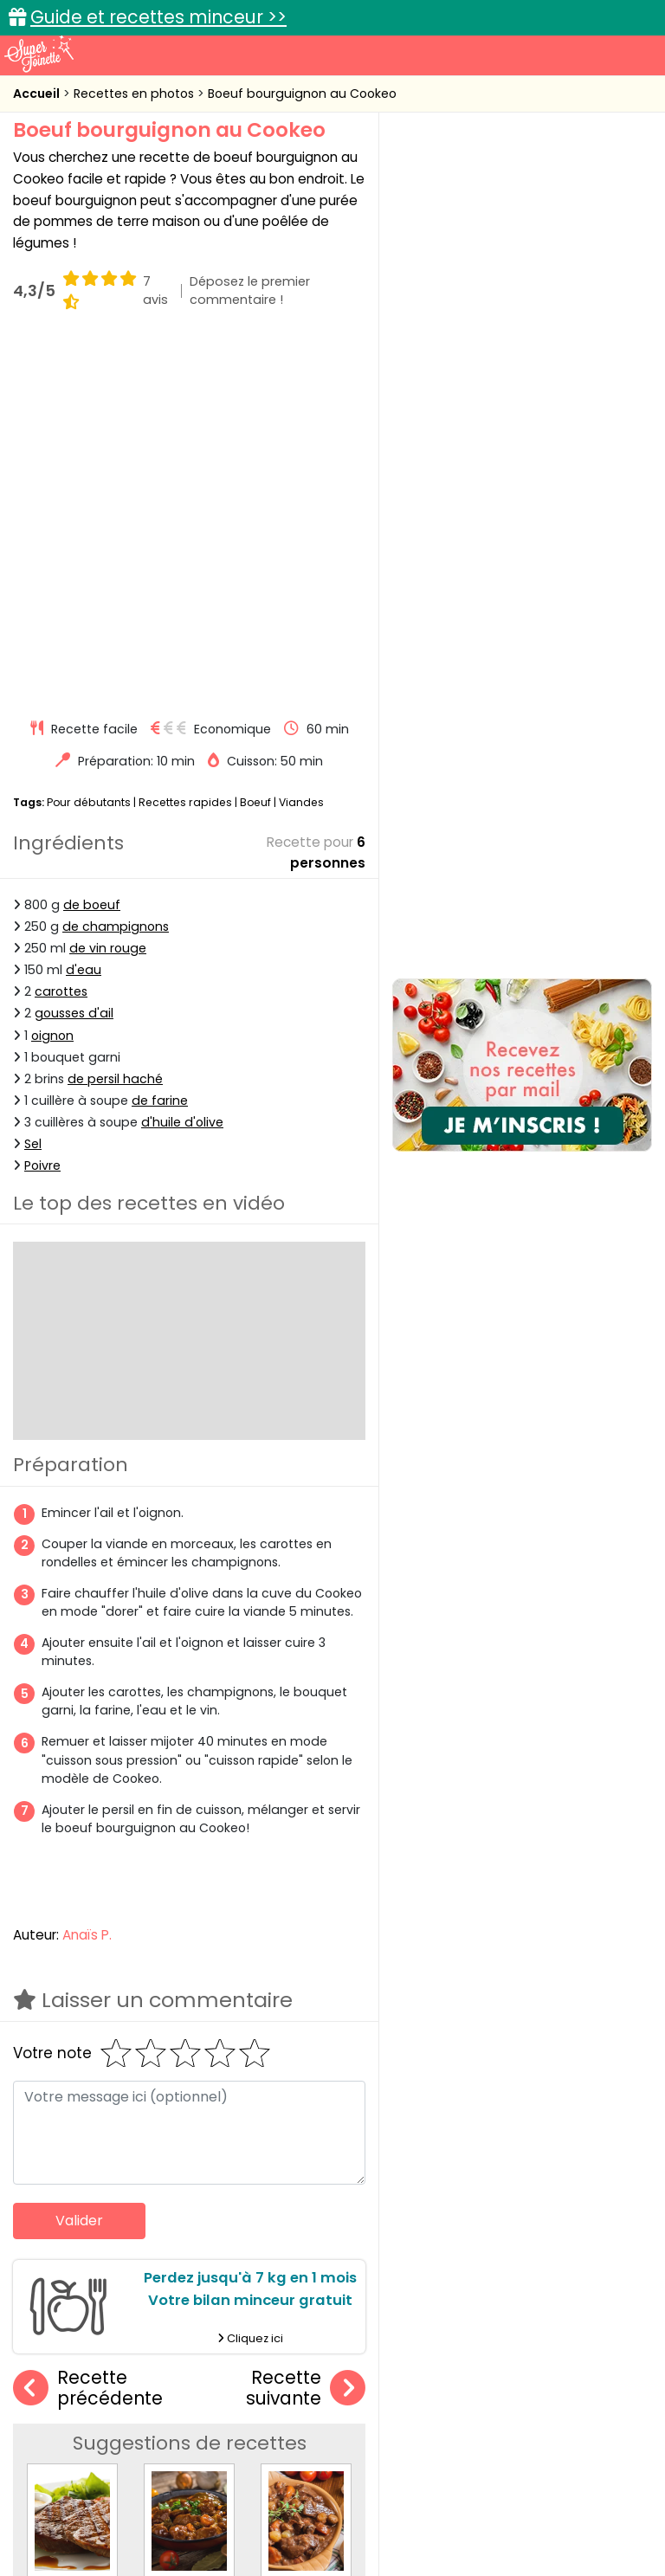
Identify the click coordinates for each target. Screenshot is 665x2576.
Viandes (301, 441)
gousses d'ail (74, 653)
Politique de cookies (270, 2508)
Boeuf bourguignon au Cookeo (302, 93)
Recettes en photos (135, 93)
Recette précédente (88, 2027)
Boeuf (255, 441)
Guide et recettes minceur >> (158, 16)
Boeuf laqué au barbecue (109, 2225)
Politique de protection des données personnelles (497, 2508)
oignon (52, 674)
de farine (160, 739)
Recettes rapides (185, 441)
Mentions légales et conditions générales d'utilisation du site (446, 2491)
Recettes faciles (98, 2369)
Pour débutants (89, 441)
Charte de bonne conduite (110, 2508)
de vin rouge (107, 587)
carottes (61, 630)
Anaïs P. (87, 1574)
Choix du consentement (346, 2524)
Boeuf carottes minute (219, 2225)
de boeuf (91, 543)
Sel (33, 782)
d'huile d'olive (182, 761)
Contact (226, 2491)
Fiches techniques (422, 2369)
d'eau (83, 608)
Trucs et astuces (576, 2369)
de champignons (115, 565)
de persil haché (115, 717)
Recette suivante (305, 2027)
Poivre (42, 804)
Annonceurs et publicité (108, 2491)
